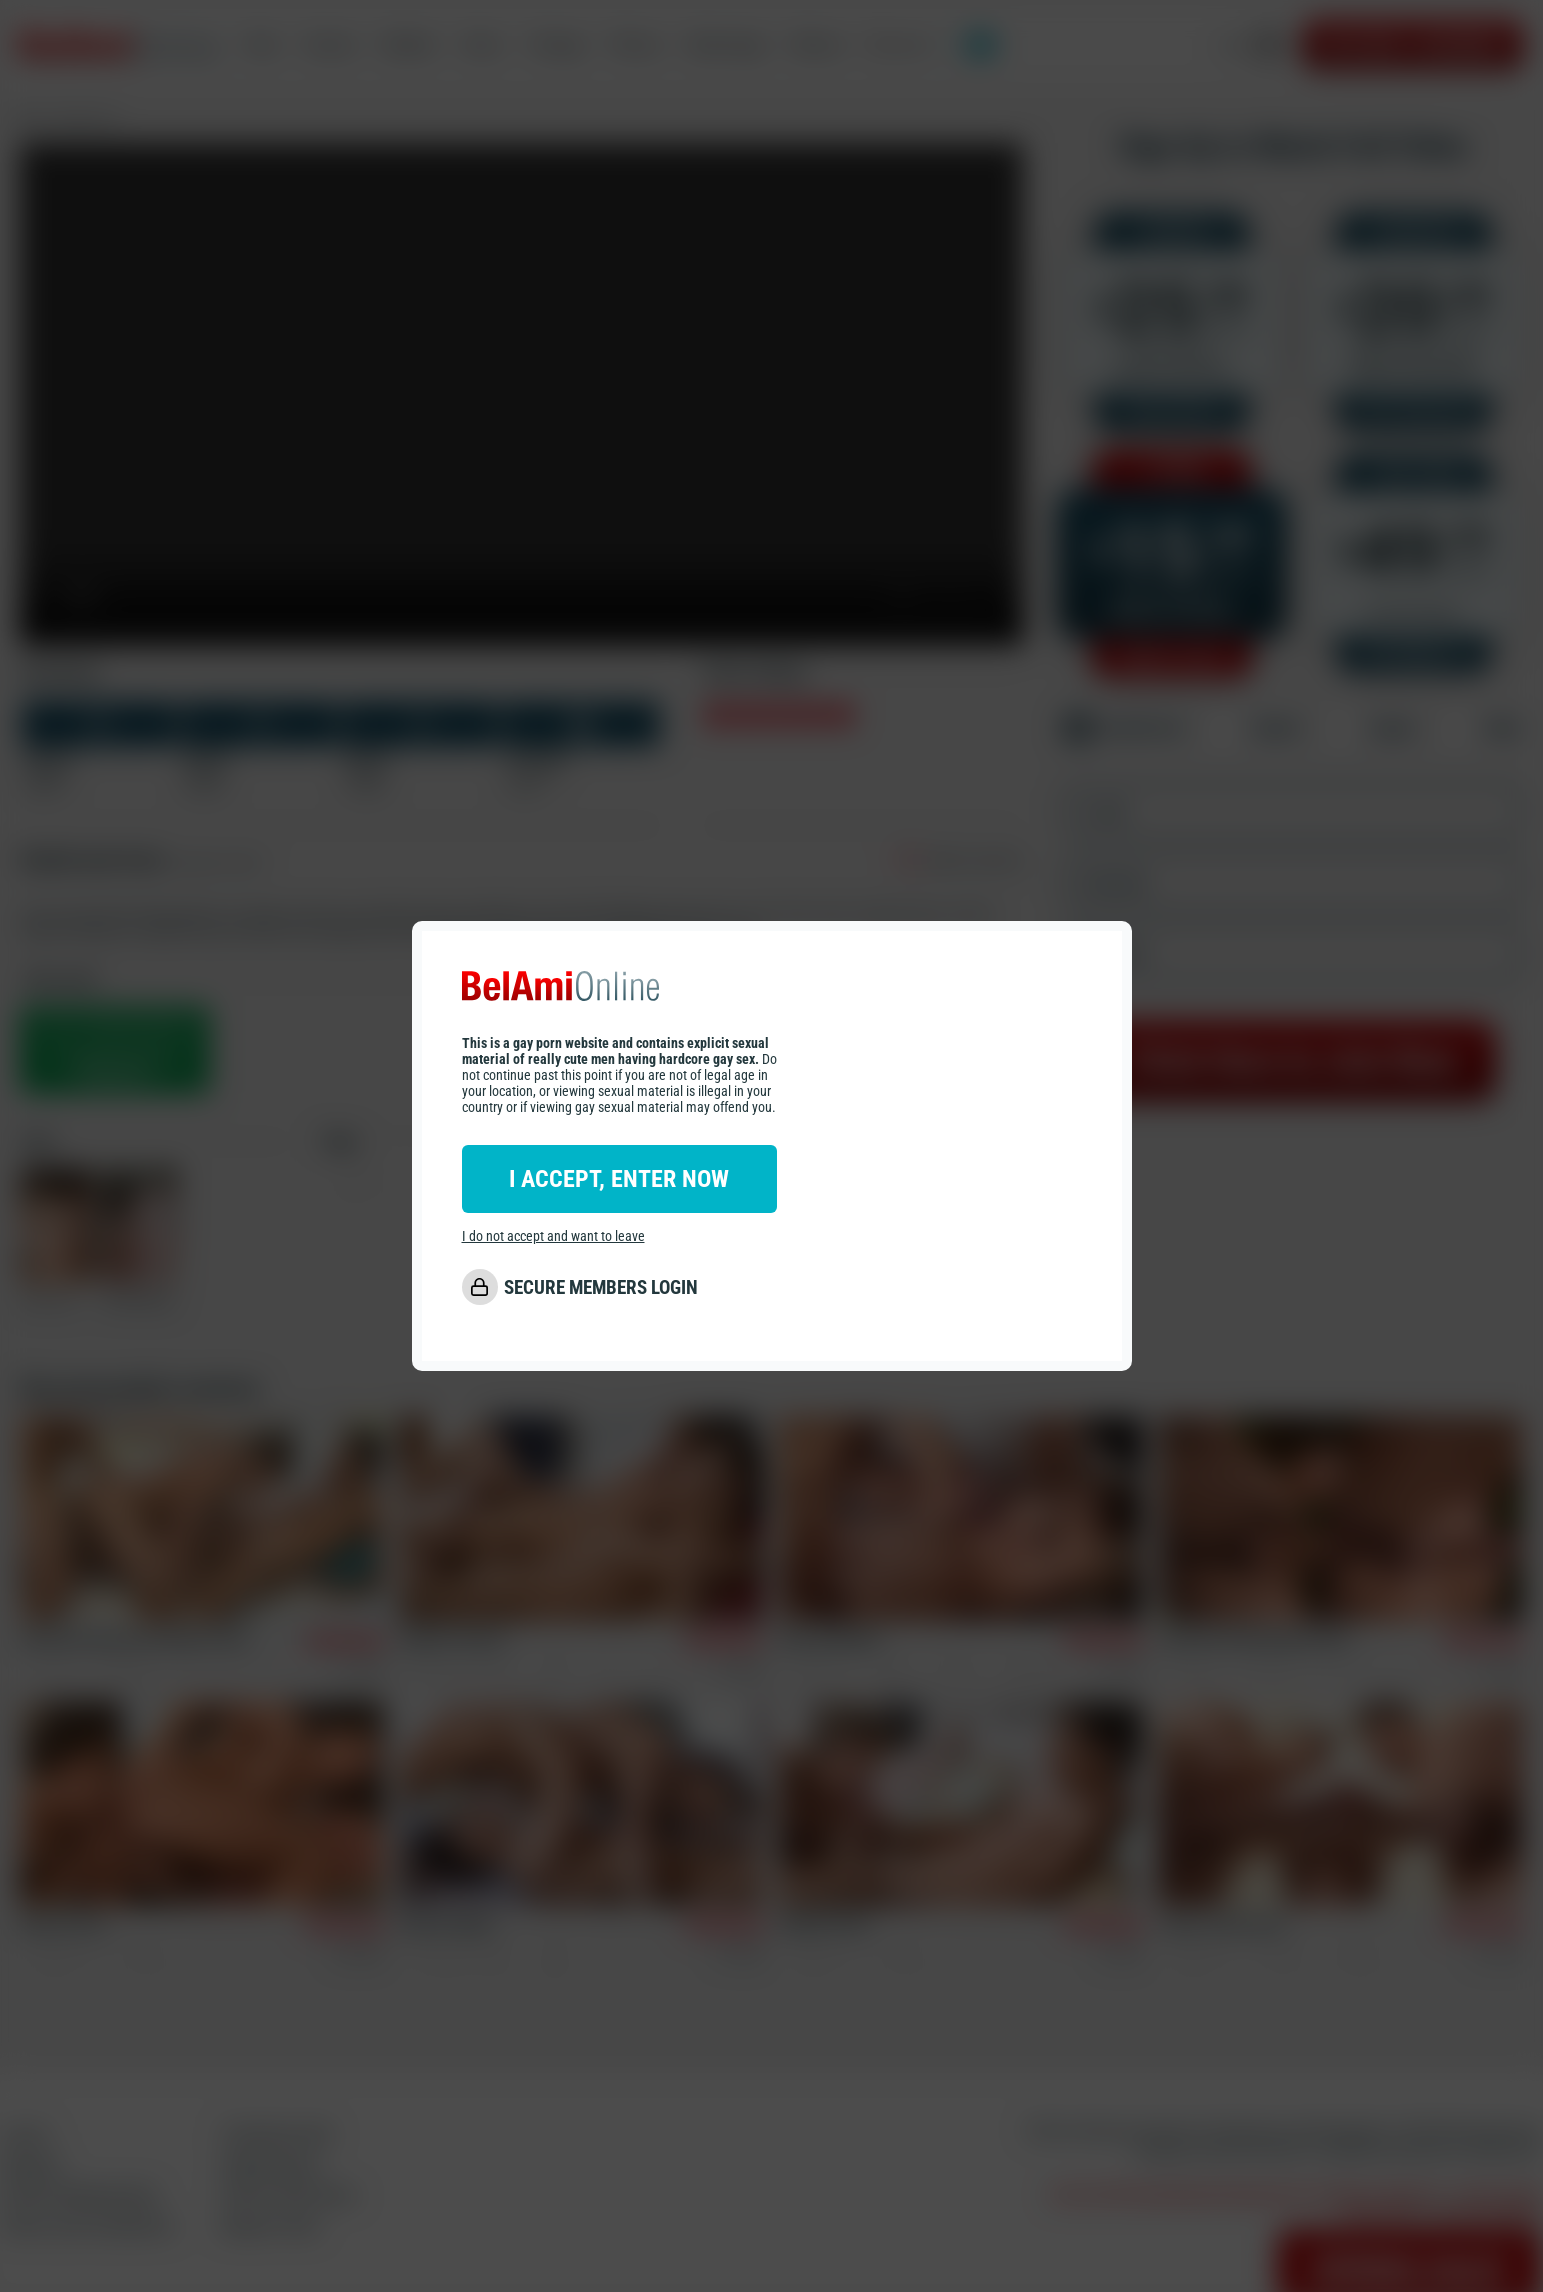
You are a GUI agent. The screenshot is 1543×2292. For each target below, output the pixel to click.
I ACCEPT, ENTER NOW (619, 1179)
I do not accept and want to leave (553, 1236)
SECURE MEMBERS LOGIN (601, 1287)
